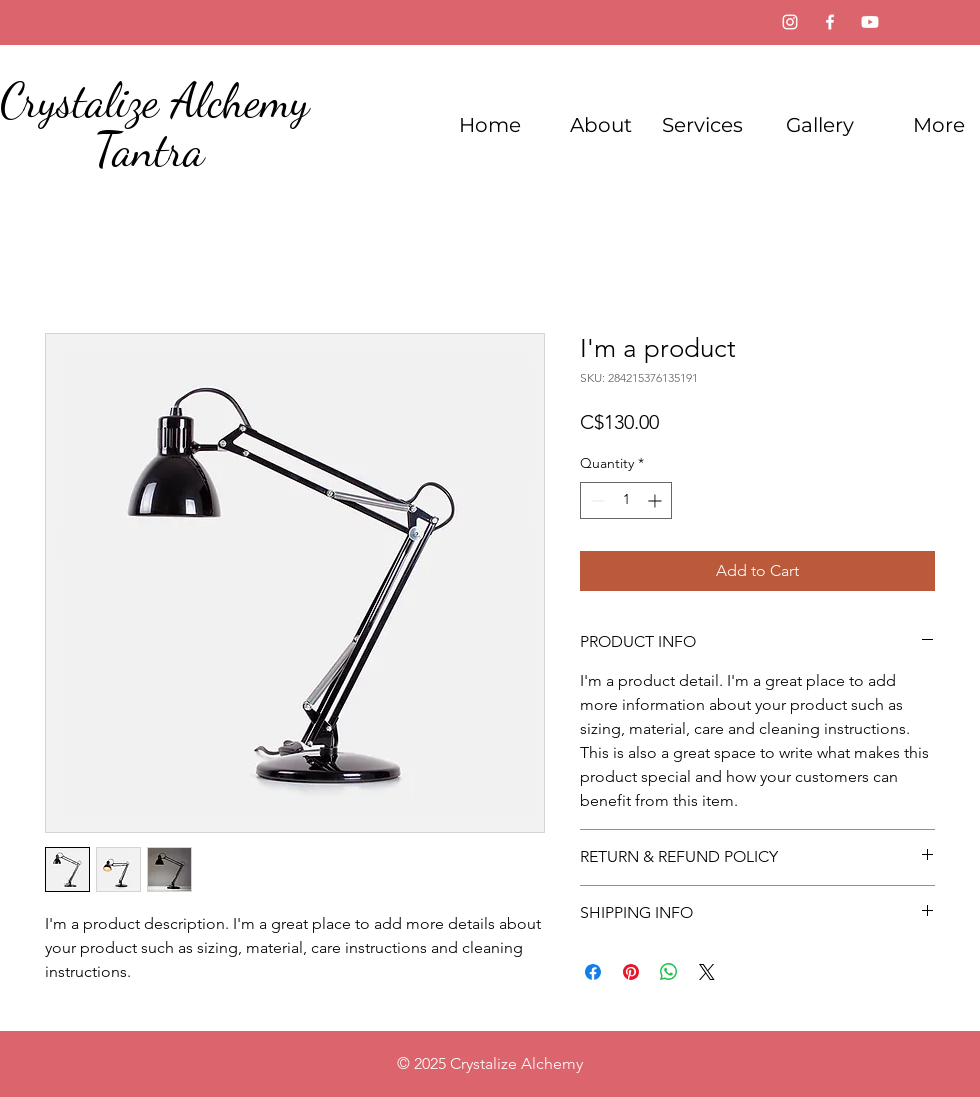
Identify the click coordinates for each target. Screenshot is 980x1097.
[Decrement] (595, 500)
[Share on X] (707, 972)
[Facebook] (830, 22)
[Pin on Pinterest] (631, 972)
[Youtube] (870, 22)
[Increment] (656, 500)
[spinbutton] (626, 500)
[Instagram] (790, 22)
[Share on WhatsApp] (669, 972)
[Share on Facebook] (593, 972)
